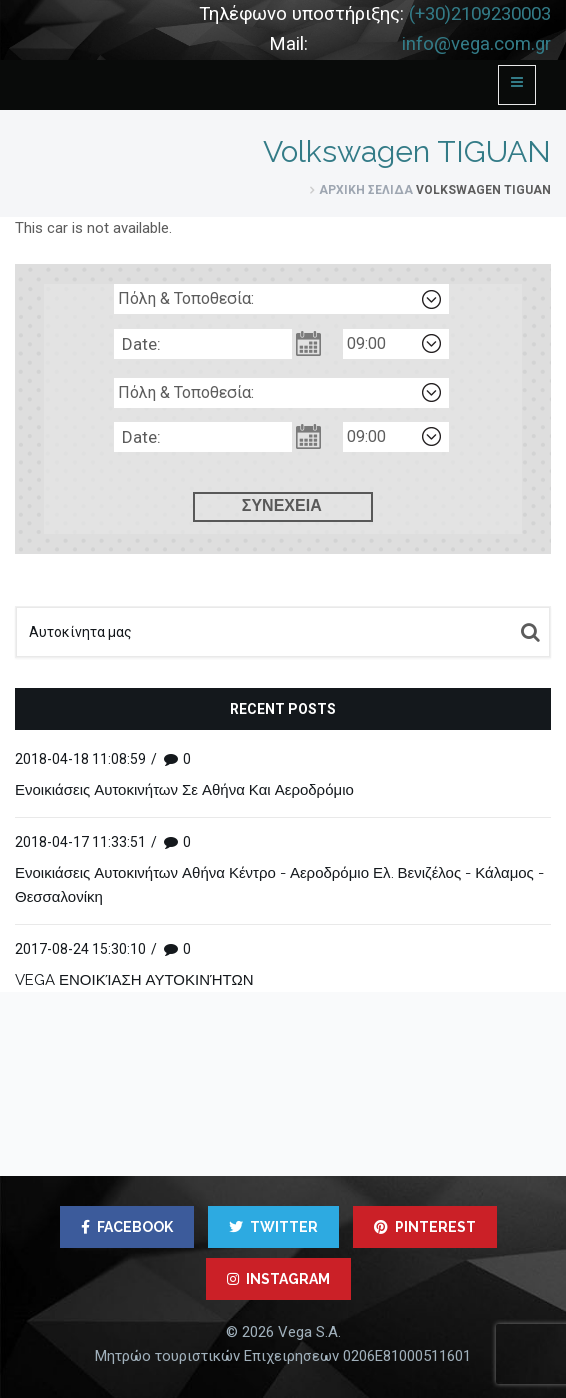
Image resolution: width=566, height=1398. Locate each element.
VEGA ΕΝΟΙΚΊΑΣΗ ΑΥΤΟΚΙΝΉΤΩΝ (134, 980)
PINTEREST (425, 1227)
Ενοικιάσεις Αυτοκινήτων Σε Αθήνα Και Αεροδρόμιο (184, 790)
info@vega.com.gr (476, 44)
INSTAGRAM (278, 1279)
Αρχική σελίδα (366, 190)
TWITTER (273, 1227)
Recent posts (283, 709)
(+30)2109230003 (480, 14)
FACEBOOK (127, 1227)
